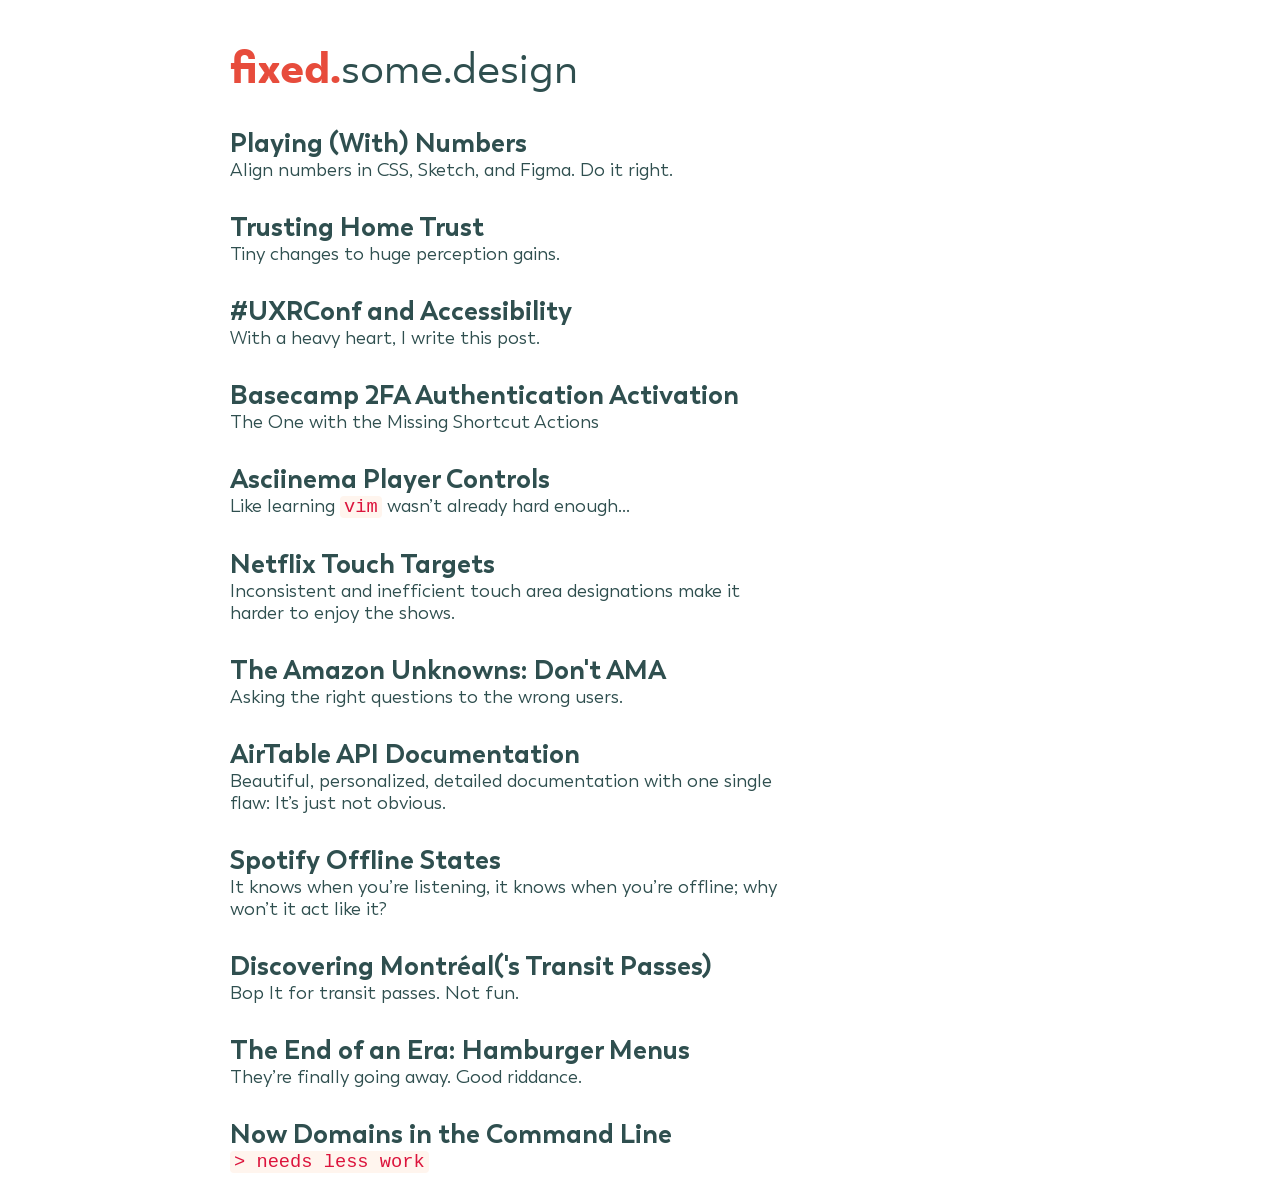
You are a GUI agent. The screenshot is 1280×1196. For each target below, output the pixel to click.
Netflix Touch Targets (362, 566)
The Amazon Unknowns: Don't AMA (448, 672)
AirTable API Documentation (405, 756)
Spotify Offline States (365, 862)
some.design (404, 71)
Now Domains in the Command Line (451, 1136)
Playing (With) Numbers (378, 143)
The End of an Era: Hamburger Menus (460, 1052)
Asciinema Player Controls (390, 479)
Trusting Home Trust (357, 227)
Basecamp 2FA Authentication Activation (484, 395)
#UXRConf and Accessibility (401, 311)
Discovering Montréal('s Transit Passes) (471, 968)
